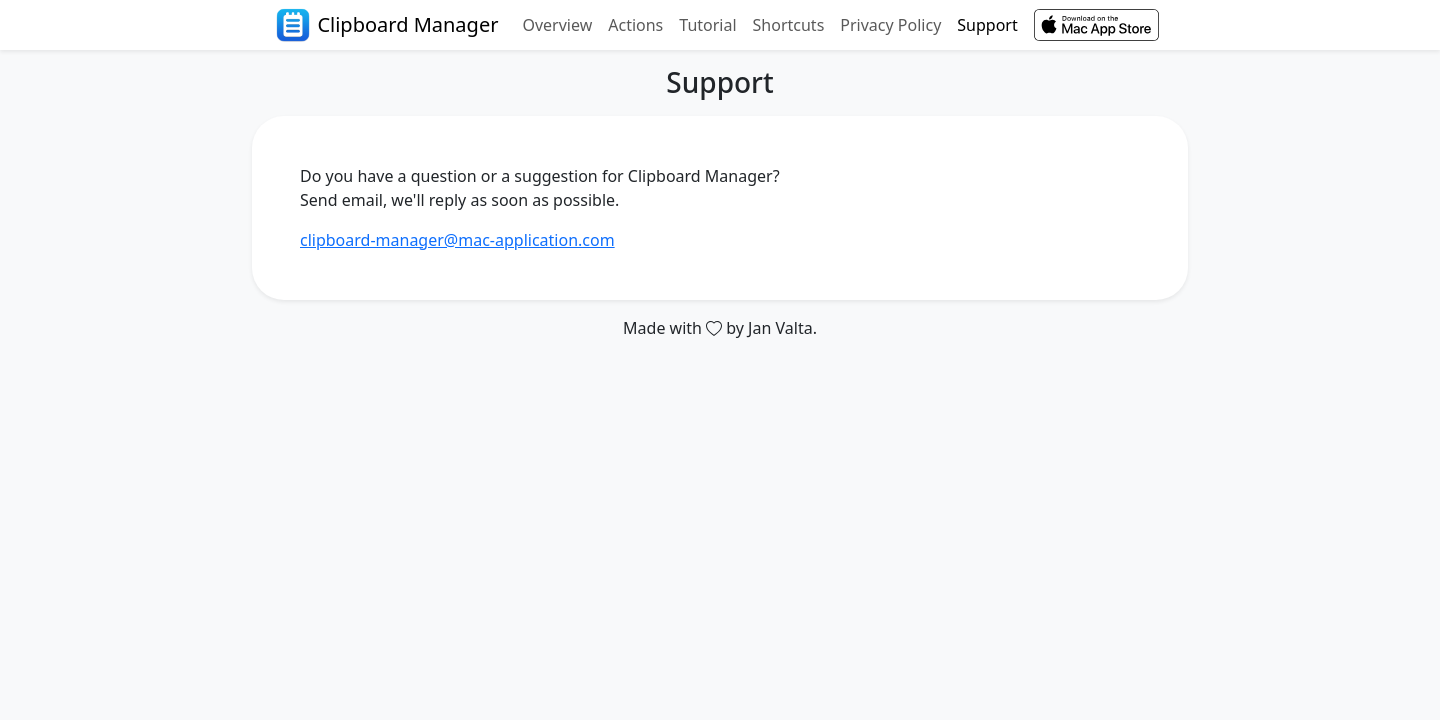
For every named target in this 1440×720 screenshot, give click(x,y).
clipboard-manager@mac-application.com (457, 240)
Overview (557, 25)
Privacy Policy (890, 25)
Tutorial (707, 25)
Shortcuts (789, 25)
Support (987, 25)
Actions (635, 25)
